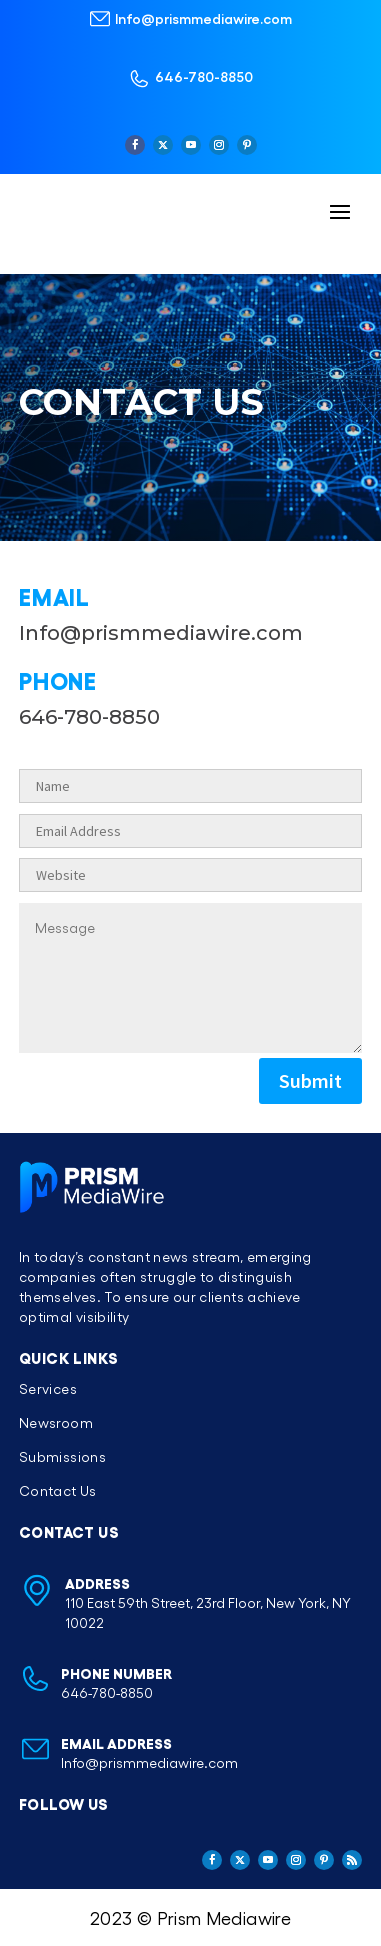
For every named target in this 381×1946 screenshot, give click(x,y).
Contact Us (58, 1490)
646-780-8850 (204, 76)
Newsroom (56, 1422)
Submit (310, 1080)
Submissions (62, 1456)
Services (48, 1388)
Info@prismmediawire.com (203, 18)
